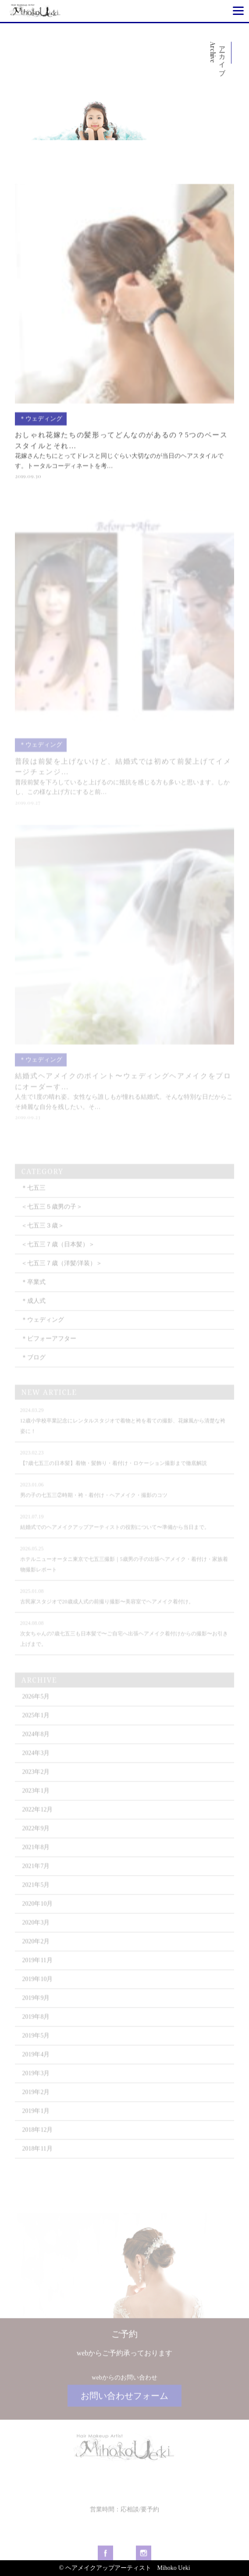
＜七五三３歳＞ (42, 1239)
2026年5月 (36, 1710)
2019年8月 (36, 2031)
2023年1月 (36, 1804)
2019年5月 (36, 2049)
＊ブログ (33, 1371)
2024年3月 (36, 1767)
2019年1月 (36, 2125)
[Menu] (238, 10)
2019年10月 (37, 1993)
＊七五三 (33, 1202)
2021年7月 (36, 1880)
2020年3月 (36, 1936)
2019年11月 (37, 1974)
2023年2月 (36, 1786)
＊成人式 (33, 1315)
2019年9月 (36, 2012)
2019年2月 (36, 2106)
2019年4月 (36, 2068)
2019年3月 (36, 2087)
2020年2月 (36, 1955)
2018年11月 (37, 2162)
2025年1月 (36, 1729)
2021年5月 (36, 1899)
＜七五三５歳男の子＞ (51, 1220)
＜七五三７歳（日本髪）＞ (58, 1258)
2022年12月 (37, 1823)
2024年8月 (36, 1748)
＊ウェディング (42, 1333)
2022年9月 (36, 1842)
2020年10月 (37, 1917)
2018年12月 (37, 2144)
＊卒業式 (33, 1296)
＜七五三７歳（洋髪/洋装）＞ (62, 1277)
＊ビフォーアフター (48, 1352)
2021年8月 (36, 1861)
